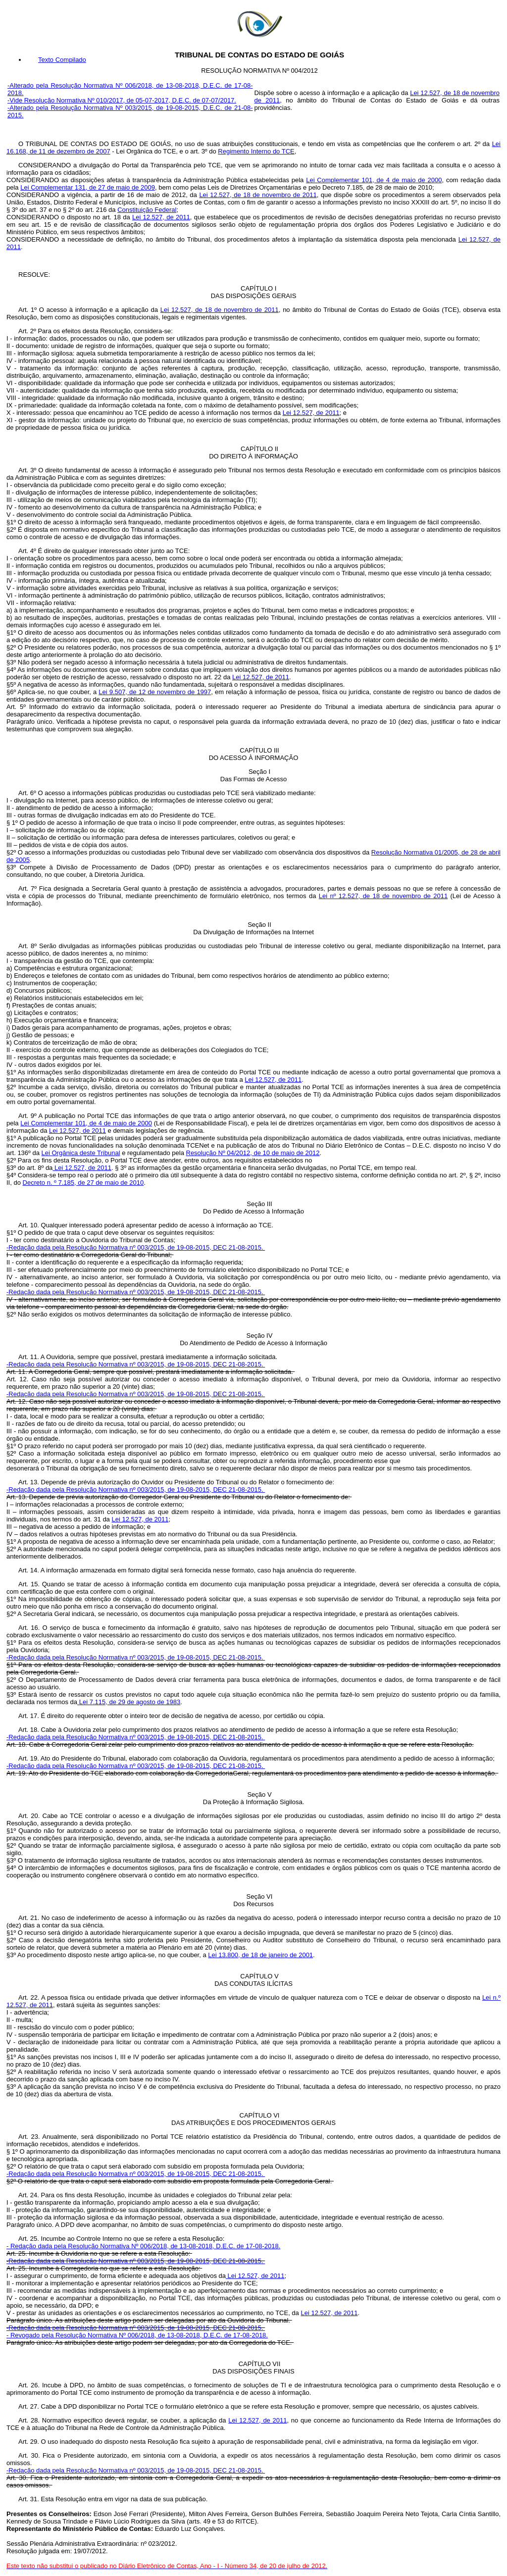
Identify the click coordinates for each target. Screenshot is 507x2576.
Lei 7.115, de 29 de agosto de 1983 (128, 1702)
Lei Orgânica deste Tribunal (81, 1153)
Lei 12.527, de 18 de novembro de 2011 (257, 195)
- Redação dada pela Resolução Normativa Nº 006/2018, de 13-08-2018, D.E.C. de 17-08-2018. (143, 2246)
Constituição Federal (146, 209)
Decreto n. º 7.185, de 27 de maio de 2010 (83, 1182)
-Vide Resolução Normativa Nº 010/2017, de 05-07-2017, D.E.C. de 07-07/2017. (121, 100)
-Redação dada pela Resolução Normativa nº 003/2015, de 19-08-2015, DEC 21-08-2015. (135, 1247)
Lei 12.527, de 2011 (161, 217)
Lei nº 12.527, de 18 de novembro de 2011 (383, 896)
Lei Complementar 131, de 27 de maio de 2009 (87, 187)
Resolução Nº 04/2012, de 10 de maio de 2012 (253, 1153)
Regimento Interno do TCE (256, 151)
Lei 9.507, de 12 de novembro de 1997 (155, 692)
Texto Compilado (62, 59)
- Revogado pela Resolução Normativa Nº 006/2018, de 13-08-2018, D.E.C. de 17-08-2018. (137, 2335)
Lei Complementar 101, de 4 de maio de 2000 (374, 180)
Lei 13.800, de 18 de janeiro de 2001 (260, 1955)
